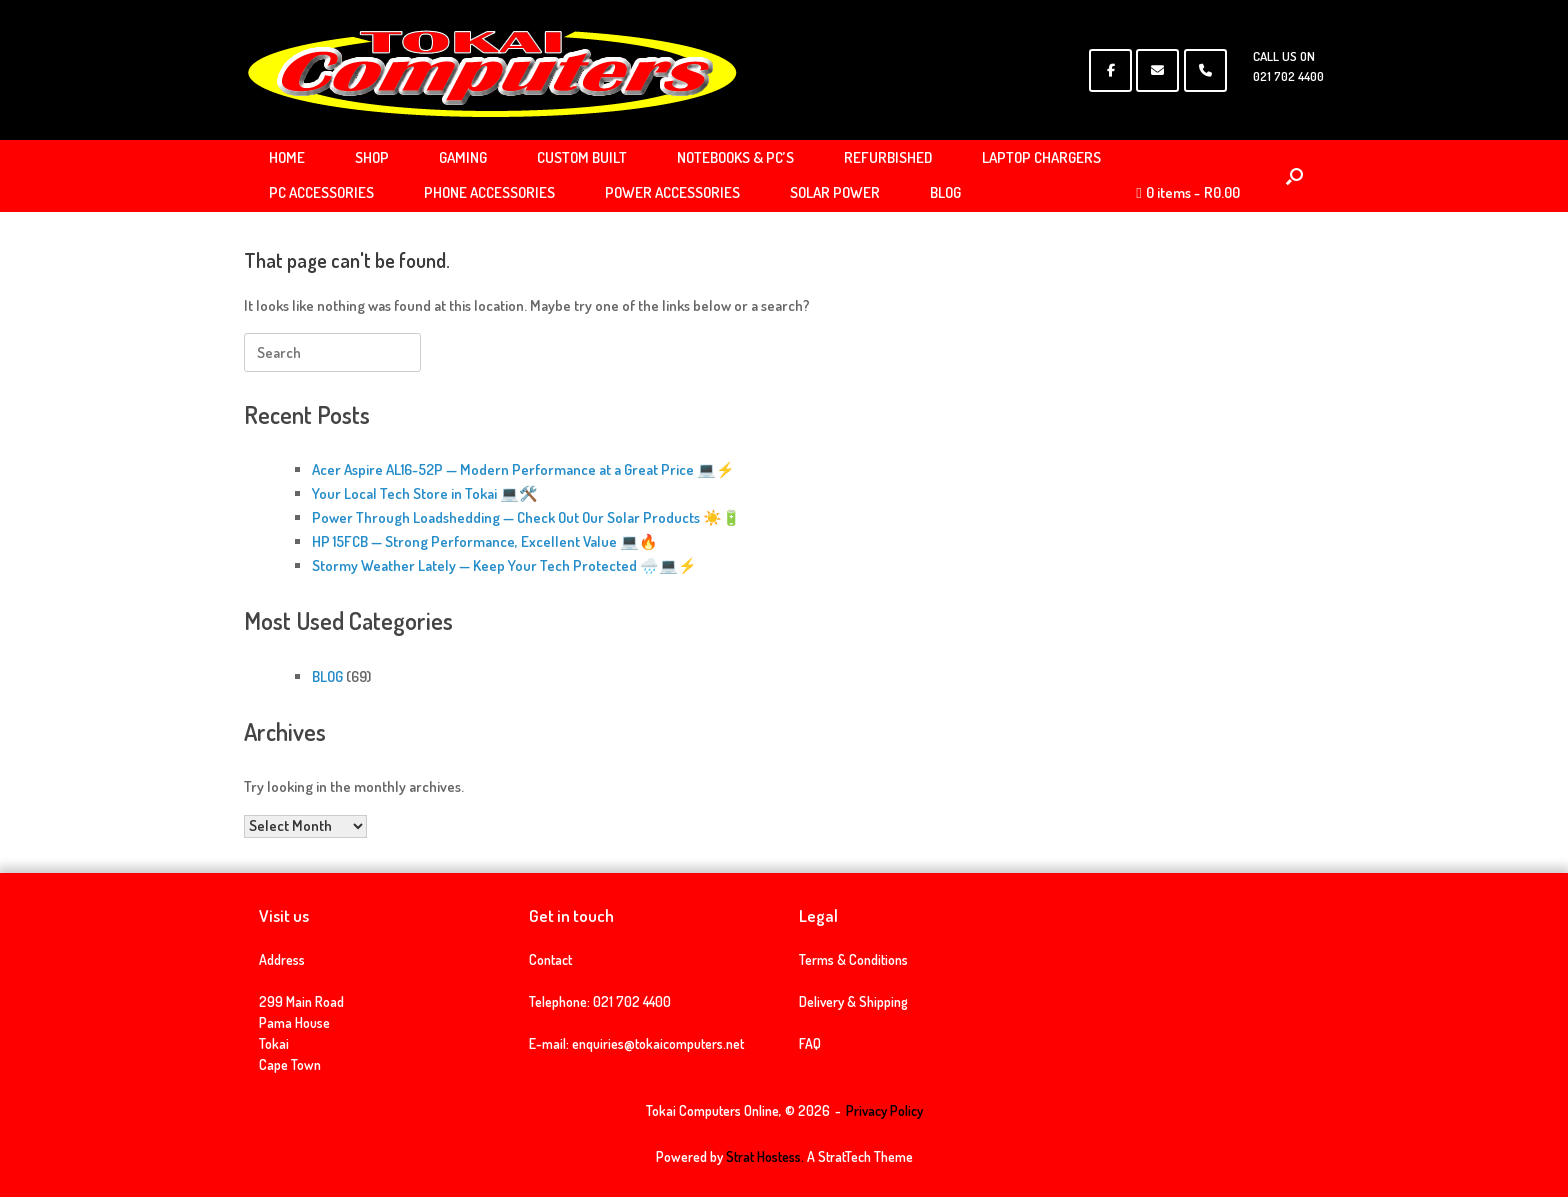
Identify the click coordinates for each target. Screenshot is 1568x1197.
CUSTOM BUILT (582, 157)
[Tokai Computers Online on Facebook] (1110, 70)
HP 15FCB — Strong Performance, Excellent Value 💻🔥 (485, 541)
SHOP (372, 157)
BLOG (945, 192)
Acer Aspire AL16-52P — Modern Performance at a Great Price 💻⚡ (523, 469)
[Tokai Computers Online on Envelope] (1157, 70)
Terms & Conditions (853, 959)
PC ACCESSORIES (321, 192)
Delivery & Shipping (853, 1001)
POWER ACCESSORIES (672, 192)
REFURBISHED (888, 157)
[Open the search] (1294, 176)
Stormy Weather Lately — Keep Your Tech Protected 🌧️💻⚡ (504, 565)
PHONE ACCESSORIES (489, 192)
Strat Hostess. (765, 1156)
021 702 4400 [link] (632, 1001)
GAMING (463, 157)
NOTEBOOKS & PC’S (735, 157)
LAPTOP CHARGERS (1041, 157)
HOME (287, 157)
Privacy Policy (884, 1110)
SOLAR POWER (835, 192)
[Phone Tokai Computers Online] (1205, 70)
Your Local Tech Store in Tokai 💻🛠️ (425, 493)
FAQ (810, 1043)
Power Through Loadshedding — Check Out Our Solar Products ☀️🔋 (526, 517)
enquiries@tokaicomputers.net (658, 1043)
